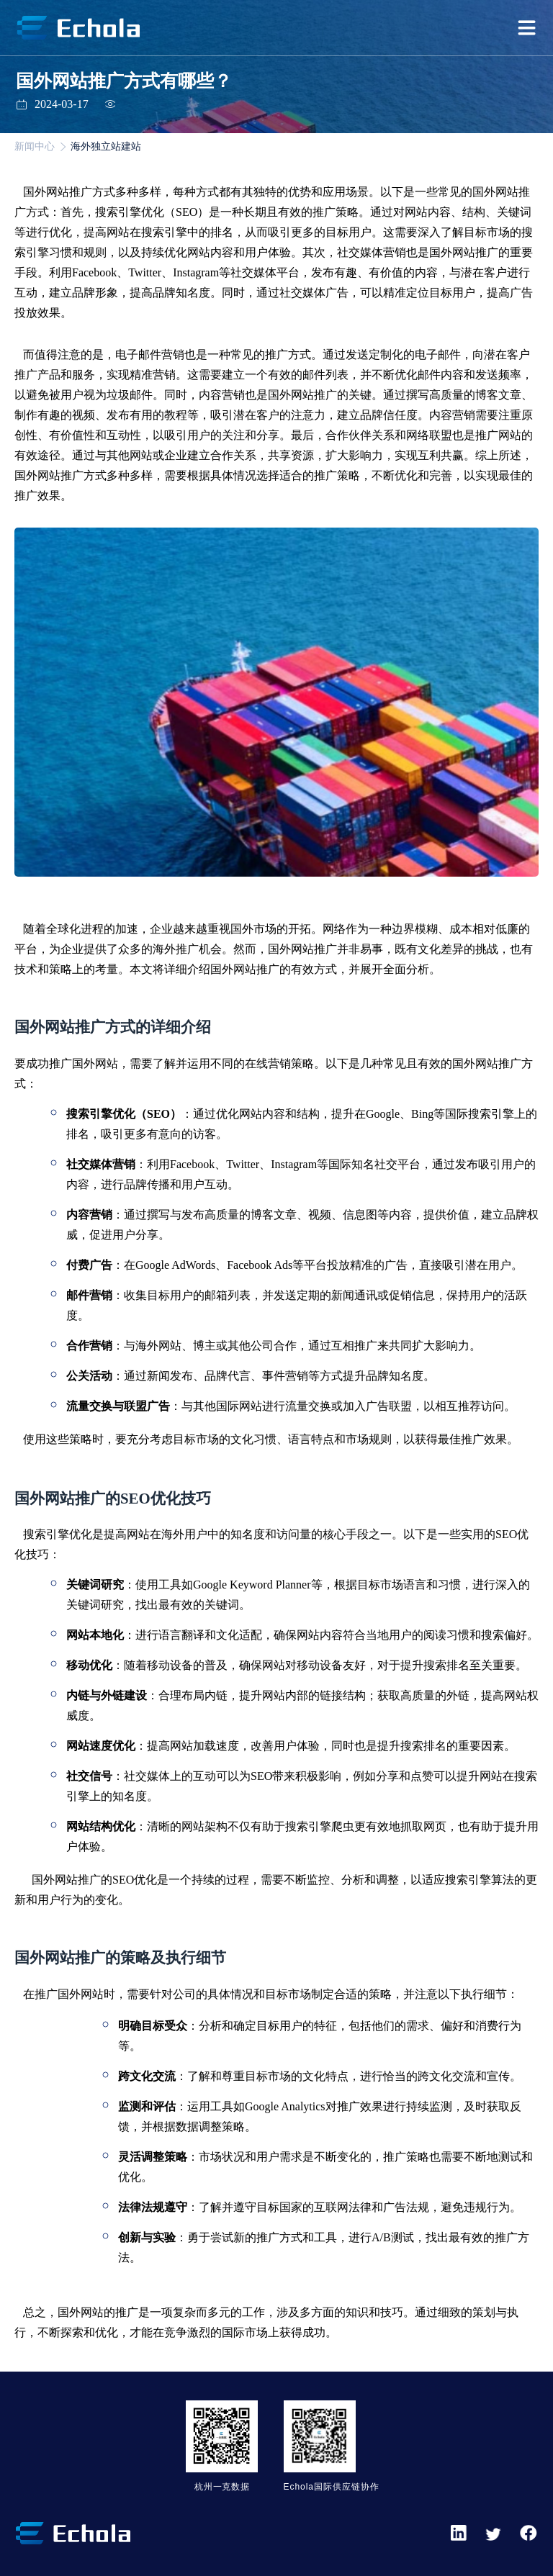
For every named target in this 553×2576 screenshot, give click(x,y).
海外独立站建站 (106, 146)
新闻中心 (34, 146)
